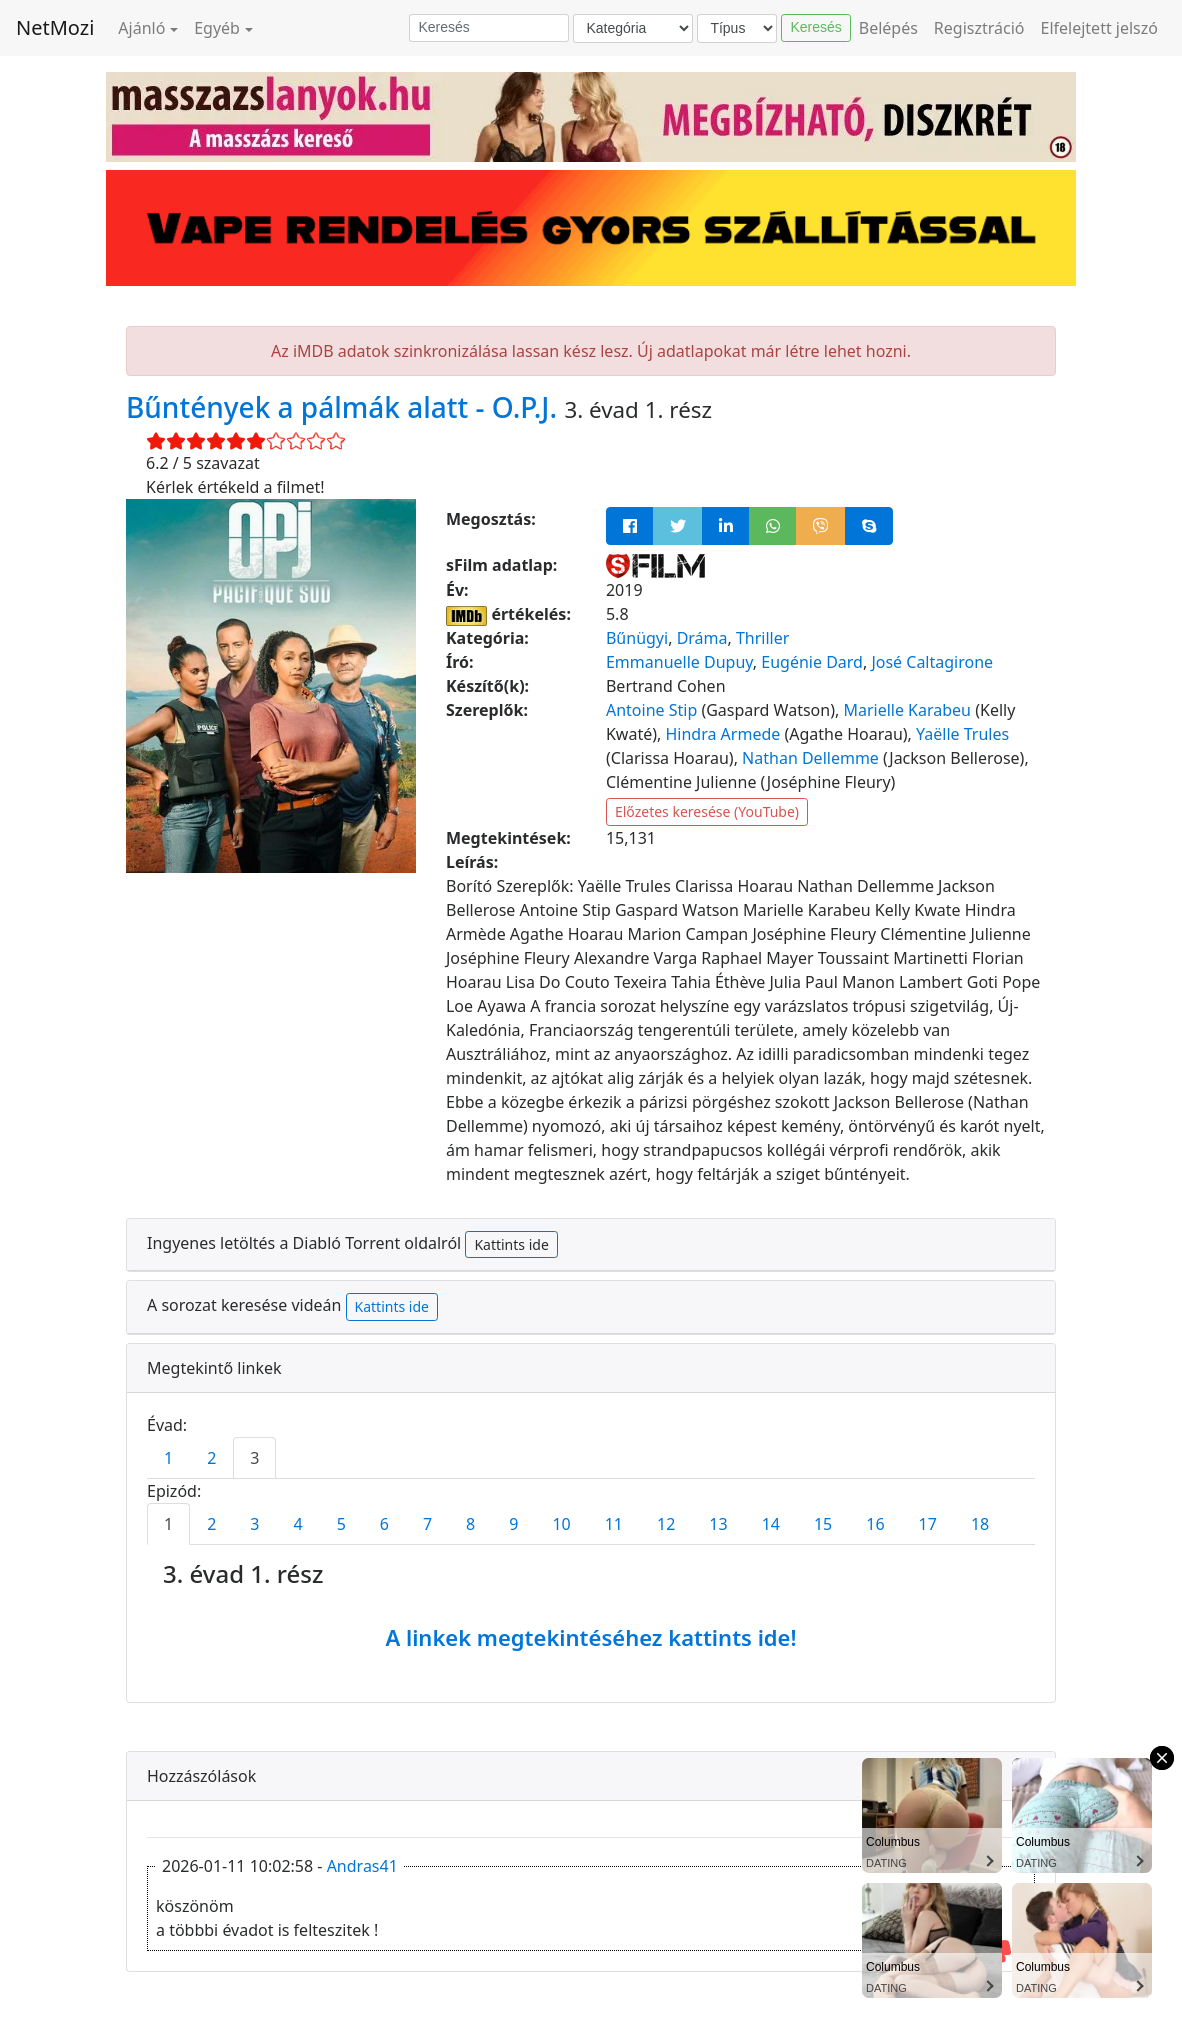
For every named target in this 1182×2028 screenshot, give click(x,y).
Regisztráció (979, 28)
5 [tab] (341, 1524)
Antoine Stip (651, 710)
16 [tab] (875, 1524)
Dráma (702, 638)
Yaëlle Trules (962, 734)
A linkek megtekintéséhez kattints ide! (590, 1637)
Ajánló (141, 28)
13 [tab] (718, 1524)
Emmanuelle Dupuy (679, 662)
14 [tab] (771, 1524)
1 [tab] (168, 1458)
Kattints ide (511, 1244)
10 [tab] (561, 1524)
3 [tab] (254, 1458)
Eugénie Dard (812, 662)
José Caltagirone (932, 662)
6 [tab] (384, 1524)
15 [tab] (823, 1524)
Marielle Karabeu (907, 710)
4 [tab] (297, 1524)
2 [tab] (211, 1458)
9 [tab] (513, 1524)
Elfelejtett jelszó (1100, 28)
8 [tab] (470, 1524)
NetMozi (55, 27)
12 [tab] (666, 1524)
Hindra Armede (722, 734)
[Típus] (737, 28)
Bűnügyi (637, 638)
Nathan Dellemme (810, 758)
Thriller (762, 638)
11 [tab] (614, 1524)
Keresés (815, 27)
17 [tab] (928, 1524)
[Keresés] (489, 28)
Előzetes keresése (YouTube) (707, 811)
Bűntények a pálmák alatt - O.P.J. (345, 407)
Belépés (888, 28)
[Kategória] (633, 28)
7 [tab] (427, 1524)
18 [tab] (980, 1524)
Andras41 (362, 1866)
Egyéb (217, 28)
